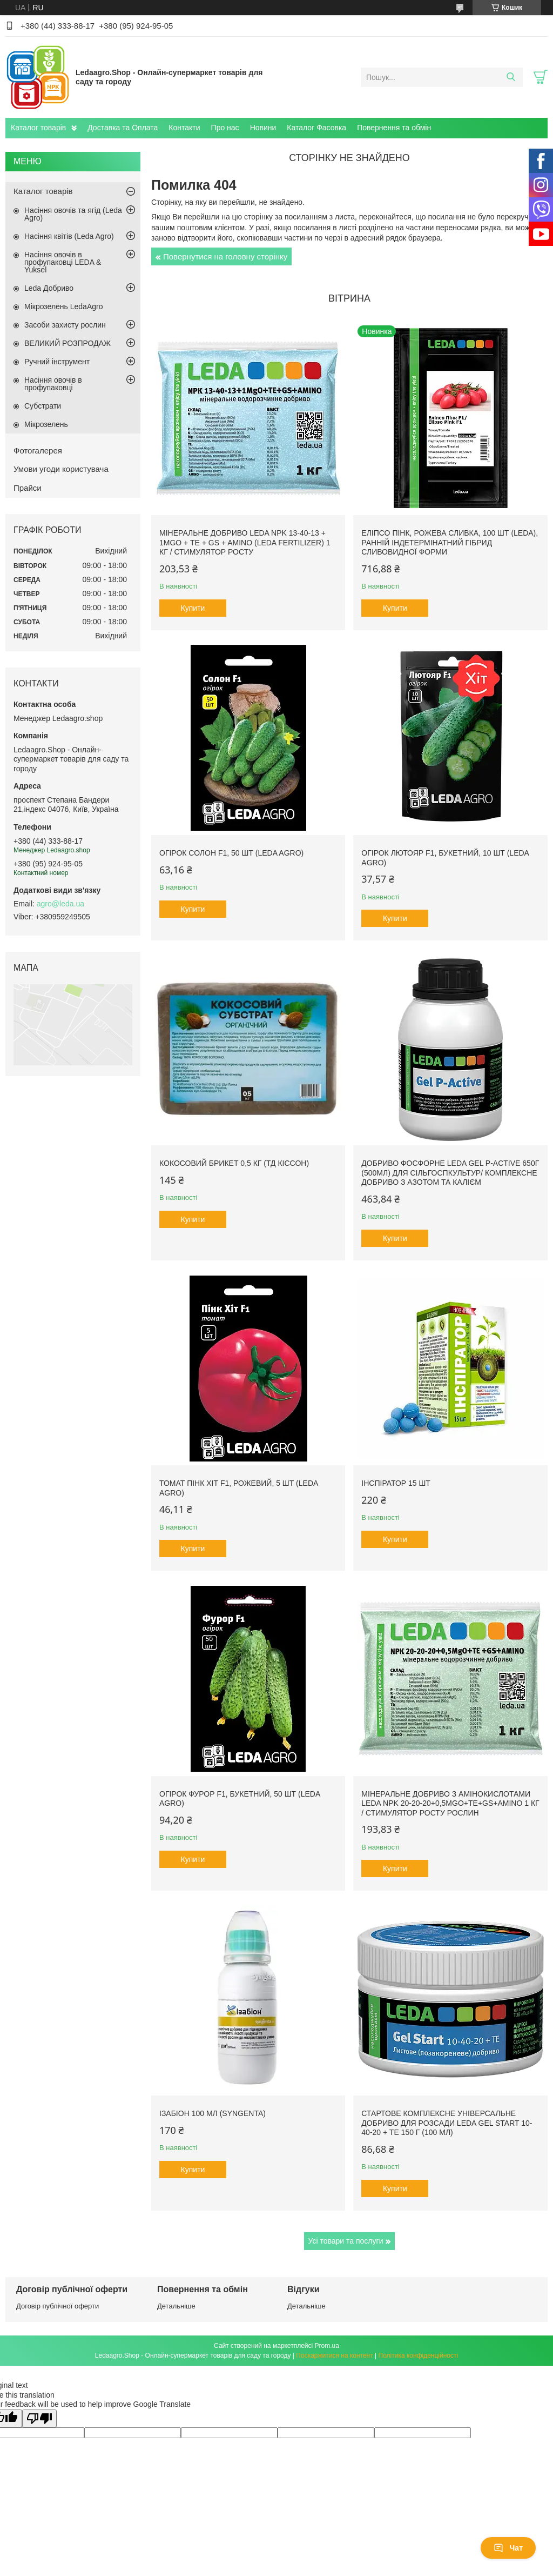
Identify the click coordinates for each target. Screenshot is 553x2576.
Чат (508, 2548)
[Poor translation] (39, 2418)
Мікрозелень (46, 424)
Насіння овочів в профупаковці (53, 384)
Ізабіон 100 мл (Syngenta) (212, 2113)
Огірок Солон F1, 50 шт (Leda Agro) (231, 853)
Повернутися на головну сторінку (225, 256)
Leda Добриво (48, 288)
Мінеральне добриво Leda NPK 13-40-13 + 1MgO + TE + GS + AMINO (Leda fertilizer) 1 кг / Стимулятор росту (245, 542)
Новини (263, 127)
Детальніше (176, 2306)
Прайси (28, 487)
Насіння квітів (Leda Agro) (69, 236)
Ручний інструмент (57, 361)
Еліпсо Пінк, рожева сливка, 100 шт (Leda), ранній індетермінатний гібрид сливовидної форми (449, 542)
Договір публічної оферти (57, 2306)
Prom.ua (327, 2346)
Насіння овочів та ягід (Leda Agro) (73, 214)
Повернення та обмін (394, 127)
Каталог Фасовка (316, 127)
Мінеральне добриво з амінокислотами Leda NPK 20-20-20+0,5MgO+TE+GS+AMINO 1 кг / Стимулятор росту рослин (450, 1803)
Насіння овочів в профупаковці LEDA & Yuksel (62, 262)
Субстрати (42, 406)
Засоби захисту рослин (65, 325)
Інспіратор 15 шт (395, 1483)
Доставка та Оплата (122, 127)
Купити (193, 608)
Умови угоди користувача (61, 468)
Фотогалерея (38, 450)
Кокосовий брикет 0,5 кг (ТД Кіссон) (234, 1163)
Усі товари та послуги (345, 2241)
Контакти (184, 127)
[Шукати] (510, 77)
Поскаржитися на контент (334, 2355)
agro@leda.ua (60, 903)
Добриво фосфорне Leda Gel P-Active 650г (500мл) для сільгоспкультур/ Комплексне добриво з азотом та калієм (450, 1172)
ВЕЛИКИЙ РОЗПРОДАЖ (67, 343)
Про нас (225, 127)
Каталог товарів (38, 127)
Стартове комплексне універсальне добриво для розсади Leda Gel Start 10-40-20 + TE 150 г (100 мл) (446, 2123)
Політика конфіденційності (418, 2355)
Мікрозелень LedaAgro (63, 306)
